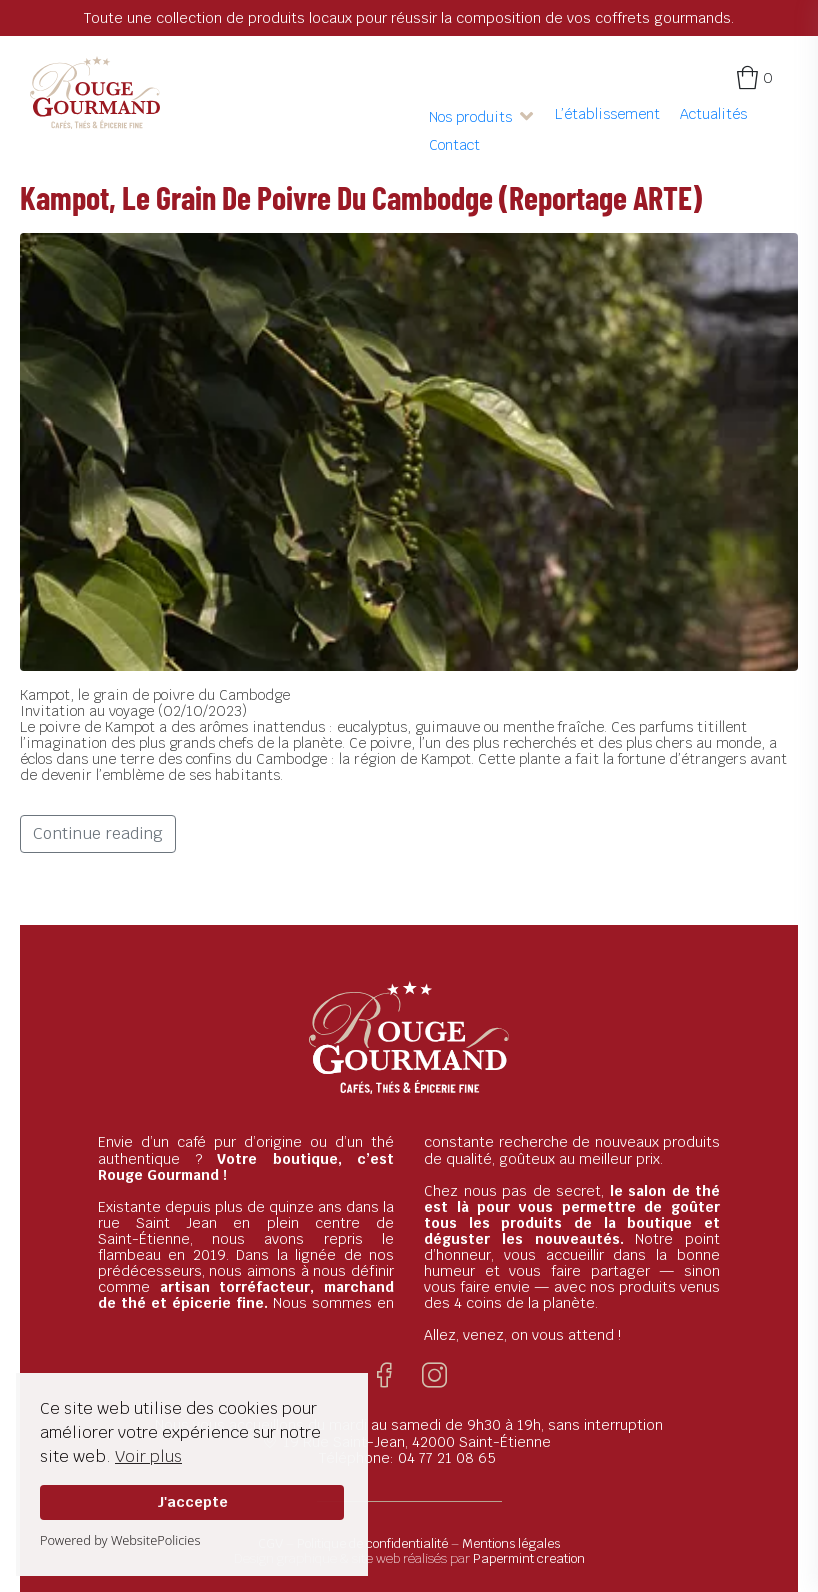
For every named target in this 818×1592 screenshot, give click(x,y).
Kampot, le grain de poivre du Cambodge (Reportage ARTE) (361, 197)
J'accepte (192, 1501)
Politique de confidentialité (372, 1543)
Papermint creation (529, 1558)
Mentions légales (511, 1543)
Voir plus (148, 1456)
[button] (482, 116)
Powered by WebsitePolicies (120, 1540)
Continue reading (98, 833)
